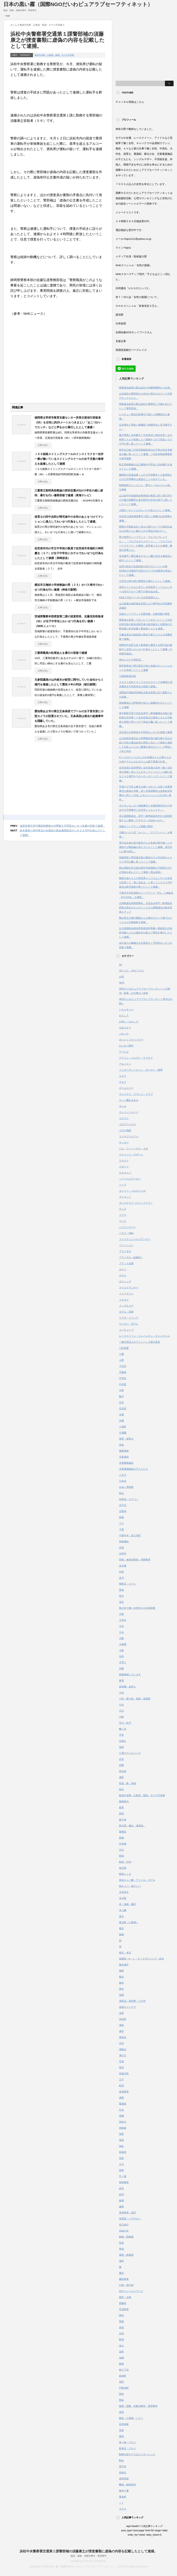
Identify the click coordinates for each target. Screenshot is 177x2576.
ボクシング (125, 1281)
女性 (121, 1656)
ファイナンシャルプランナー (134, 1239)
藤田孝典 (124, 2279)
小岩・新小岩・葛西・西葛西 (134, 1698)
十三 (121, 1523)
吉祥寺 (122, 1553)
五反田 (122, 1408)
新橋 (121, 1837)
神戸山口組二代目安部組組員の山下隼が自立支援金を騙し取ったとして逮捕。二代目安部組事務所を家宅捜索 (145, 454)
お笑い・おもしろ (128, 1021)
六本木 (122, 1481)
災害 (121, 2061)
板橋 (121, 1934)
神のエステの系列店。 (131, 659)
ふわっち (124, 1033)
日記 (121, 1849)
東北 (121, 1928)
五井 (121, 1402)
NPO (121, 982)
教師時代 (124, 1801)
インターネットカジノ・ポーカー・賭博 (141, 1070)
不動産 (122, 1372)
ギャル (122, 1106)
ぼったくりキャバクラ (131, 1039)
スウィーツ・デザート (131, 1154)
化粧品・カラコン (128, 1499)
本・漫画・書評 (127, 1904)
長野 (121, 2381)
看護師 (122, 2103)
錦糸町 (122, 2375)
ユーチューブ (126, 1330)
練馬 (121, 2206)
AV (120, 964)
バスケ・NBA (126, 1233)
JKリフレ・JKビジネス (131, 970)
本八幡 (122, 1910)
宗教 (121, 1668)
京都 (121, 1420)
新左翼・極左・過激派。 (132, 1825)
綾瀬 (121, 2200)
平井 (121, 1735)
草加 (121, 2248)
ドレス (122, 1221)
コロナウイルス (127, 1124)
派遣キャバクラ (127, 2007)
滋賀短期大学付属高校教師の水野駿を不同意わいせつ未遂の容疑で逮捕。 (62, 825)
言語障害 (124, 2309)
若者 (121, 2242)
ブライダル (125, 1251)
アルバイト (125, 1063)
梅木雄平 (124, 1964)
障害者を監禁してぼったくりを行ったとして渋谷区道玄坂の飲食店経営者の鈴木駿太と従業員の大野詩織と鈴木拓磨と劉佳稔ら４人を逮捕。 (145, 624)
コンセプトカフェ (128, 1136)
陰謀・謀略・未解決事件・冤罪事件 (138, 2406)
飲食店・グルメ (127, 2448)
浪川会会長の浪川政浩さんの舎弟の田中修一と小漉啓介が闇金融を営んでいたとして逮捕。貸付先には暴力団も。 (145, 847)
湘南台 (122, 2049)
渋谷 (121, 2043)
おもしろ (124, 1015)
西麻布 (122, 2303)
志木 (121, 1759)
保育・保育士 (126, 1438)
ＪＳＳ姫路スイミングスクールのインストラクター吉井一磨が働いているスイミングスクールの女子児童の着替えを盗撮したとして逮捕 (69, 459)
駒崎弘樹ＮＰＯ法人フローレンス (137, 2454)
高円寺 (122, 2466)
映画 (121, 1855)
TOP (7, 16)
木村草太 (124, 1892)
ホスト (122, 1269)
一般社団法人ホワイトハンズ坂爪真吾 (139, 1342)
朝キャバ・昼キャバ (130, 1886)
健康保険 (124, 1450)
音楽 (121, 2430)
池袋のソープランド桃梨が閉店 (136, 826)
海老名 (122, 2037)
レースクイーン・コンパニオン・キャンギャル (144, 1336)
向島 (121, 1571)
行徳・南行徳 (126, 2285)
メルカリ (124, 1299)
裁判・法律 (125, 2297)
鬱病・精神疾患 (127, 2484)
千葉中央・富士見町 (130, 1535)
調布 (121, 2315)
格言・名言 (125, 1952)
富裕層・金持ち (127, 1686)
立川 (121, 2164)
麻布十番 (124, 2490)
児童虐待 (124, 1456)
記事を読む (43, 445)
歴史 (121, 1988)
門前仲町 (124, 2388)
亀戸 (121, 1396)
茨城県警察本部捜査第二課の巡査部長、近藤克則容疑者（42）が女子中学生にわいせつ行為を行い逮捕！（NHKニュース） (69, 621)
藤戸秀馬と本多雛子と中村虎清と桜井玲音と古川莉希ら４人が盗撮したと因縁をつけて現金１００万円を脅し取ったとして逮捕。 (145, 439)
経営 (121, 2188)
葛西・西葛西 (126, 2255)
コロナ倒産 (125, 1130)
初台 (121, 1493)
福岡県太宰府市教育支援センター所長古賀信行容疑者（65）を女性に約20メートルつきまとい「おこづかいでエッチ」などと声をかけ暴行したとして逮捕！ (68, 422)
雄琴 (121, 2412)
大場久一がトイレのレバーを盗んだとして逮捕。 (145, 510)
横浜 (121, 1976)
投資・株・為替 (127, 1783)
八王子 (122, 1475)
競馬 (121, 2170)
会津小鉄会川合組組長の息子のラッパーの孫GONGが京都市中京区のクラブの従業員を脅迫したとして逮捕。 (145, 570)
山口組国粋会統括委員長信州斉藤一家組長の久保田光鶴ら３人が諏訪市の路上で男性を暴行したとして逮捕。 (145, 932)
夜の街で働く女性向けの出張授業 (137, 1608)
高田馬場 (124, 2478)
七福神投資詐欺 (127, 676)
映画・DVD (125, 1862)
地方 (121, 1596)
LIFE (121, 976)
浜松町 (122, 2019)
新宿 (121, 1813)
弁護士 (122, 1741)
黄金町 (122, 2496)
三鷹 (121, 1354)
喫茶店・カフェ (127, 1583)
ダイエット (125, 1197)
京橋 (121, 1414)
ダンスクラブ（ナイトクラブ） (136, 1203)
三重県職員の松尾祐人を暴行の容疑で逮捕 (61, 652)
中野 (121, 1390)
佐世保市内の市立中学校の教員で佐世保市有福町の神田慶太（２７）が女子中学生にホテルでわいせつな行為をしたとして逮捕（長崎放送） (69, 553)
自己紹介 (124, 2224)
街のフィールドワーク (131, 2291)
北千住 (122, 1505)
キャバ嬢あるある (128, 1100)
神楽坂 (122, 2128)
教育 (121, 1807)
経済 (121, 2194)
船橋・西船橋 (126, 2236)
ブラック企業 (126, 1263)
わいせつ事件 (126, 1045)
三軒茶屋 (124, 1348)
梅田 (121, 1970)
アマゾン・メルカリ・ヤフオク (136, 1057)
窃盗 (121, 2158)
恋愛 (121, 1765)
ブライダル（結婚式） (131, 1257)
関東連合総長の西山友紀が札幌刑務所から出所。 (145, 387)
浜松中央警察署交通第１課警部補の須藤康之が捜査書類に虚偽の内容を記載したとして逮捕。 (88, 2551)
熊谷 (121, 2067)
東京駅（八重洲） (128, 1922)
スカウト (124, 1160)
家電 (121, 1680)
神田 (121, 2134)
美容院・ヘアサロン (130, 2218)
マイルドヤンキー (128, 1287)
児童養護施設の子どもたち (133, 1469)
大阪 (121, 1650)
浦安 (121, 2031)
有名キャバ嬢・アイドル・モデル (137, 1880)
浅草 (121, 2013)
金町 (121, 2351)
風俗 (121, 2436)
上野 (121, 1360)
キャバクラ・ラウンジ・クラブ (136, 1094)
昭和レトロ (125, 1874)
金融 (121, 2357)
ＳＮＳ (122, 2508)
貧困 (121, 2321)
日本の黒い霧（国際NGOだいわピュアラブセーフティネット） (78, 4)
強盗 (121, 1747)
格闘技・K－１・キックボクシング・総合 (141, 1958)
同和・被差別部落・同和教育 (134, 1559)
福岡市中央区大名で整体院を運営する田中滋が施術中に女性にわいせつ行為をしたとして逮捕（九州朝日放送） (145, 649)
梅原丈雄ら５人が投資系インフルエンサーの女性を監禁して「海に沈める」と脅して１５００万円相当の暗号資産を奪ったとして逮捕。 (145, 882)
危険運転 (124, 1541)
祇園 (121, 2115)
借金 (121, 1444)
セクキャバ (125, 1172)
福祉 (121, 2146)
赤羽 (121, 2333)
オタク (122, 1082)
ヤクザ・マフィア (128, 1317)
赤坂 (121, 2327)
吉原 (121, 1547)
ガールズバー (126, 1088)
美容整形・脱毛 (127, 2212)
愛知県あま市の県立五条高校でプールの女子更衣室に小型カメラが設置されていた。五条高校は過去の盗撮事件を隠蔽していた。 (69, 716)
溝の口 (122, 2055)
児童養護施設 (126, 1463)
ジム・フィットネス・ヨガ (133, 1148)
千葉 (121, 1529)
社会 (121, 2109)
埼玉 (121, 1602)
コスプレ (124, 1118)
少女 (121, 1704)
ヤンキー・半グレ (128, 1323)
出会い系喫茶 (126, 1487)
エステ (122, 1076)
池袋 (121, 1995)
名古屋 (122, 1565)
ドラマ (122, 1215)
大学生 (122, 1620)
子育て (122, 1662)
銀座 (121, 2363)
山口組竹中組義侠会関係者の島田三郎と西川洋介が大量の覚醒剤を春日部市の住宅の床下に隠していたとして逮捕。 (145, 500)
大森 (121, 1638)
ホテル (122, 1275)
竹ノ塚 (122, 2176)
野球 (121, 2339)
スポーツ (124, 1166)
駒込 (121, 2460)
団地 (121, 1589)
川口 (121, 1710)
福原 (121, 2140)
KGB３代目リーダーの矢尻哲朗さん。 (139, 597)
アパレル (124, 1051)
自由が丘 (124, 2230)
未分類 (122, 1898)
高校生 (122, 2472)
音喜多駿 (124, 2424)
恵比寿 (122, 1771)
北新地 (122, 1511)
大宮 (121, 1626)
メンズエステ (126, 1305)
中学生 (122, 1378)
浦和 (121, 2025)
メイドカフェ (126, 1293)
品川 (121, 1577)
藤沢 (121, 2273)
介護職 (122, 1432)
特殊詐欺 (124, 2073)
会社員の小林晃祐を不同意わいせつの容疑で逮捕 (145, 732)
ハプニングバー (127, 1227)
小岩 (121, 1692)
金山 (121, 2345)
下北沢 (122, 1366)
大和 (121, 1614)
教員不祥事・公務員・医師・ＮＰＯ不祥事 (54, 55)
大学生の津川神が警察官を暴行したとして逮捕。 (145, 581)
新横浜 (122, 1831)
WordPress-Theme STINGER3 (88, 2561)
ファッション (126, 1245)
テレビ (122, 1209)
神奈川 (122, 2121)
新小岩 (122, 1819)
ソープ (122, 1184)
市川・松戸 (125, 1722)
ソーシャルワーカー (130, 1178)
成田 (121, 1777)
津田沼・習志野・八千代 (132, 2001)
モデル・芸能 (126, 1311)
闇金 (121, 2400)
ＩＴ (121, 2502)
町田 (121, 2085)
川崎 (121, 1716)
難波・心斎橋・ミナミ (131, 2418)
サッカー (124, 1142)
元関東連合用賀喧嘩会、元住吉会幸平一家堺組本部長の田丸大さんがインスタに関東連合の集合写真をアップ (145, 907)
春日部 (122, 1868)
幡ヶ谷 (122, 1729)
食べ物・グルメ (127, 2442)
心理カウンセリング (130, 1753)
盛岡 (121, 2097)
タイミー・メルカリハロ (132, 1190)
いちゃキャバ (126, 1009)
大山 (121, 1632)
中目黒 (122, 1384)
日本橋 (122, 1843)
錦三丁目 (124, 2369)
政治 (121, 1789)
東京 (121, 1916)
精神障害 (124, 2182)
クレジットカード (128, 1112)
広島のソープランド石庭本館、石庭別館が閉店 (144, 614)
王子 (121, 2079)
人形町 (122, 1426)
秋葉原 (122, 2152)
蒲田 (121, 2261)
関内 (121, 2394)
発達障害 (124, 2091)
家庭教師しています (130, 1674)
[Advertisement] (36, 355)
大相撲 (122, 1644)
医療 (121, 1517)
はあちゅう (125, 1027)
